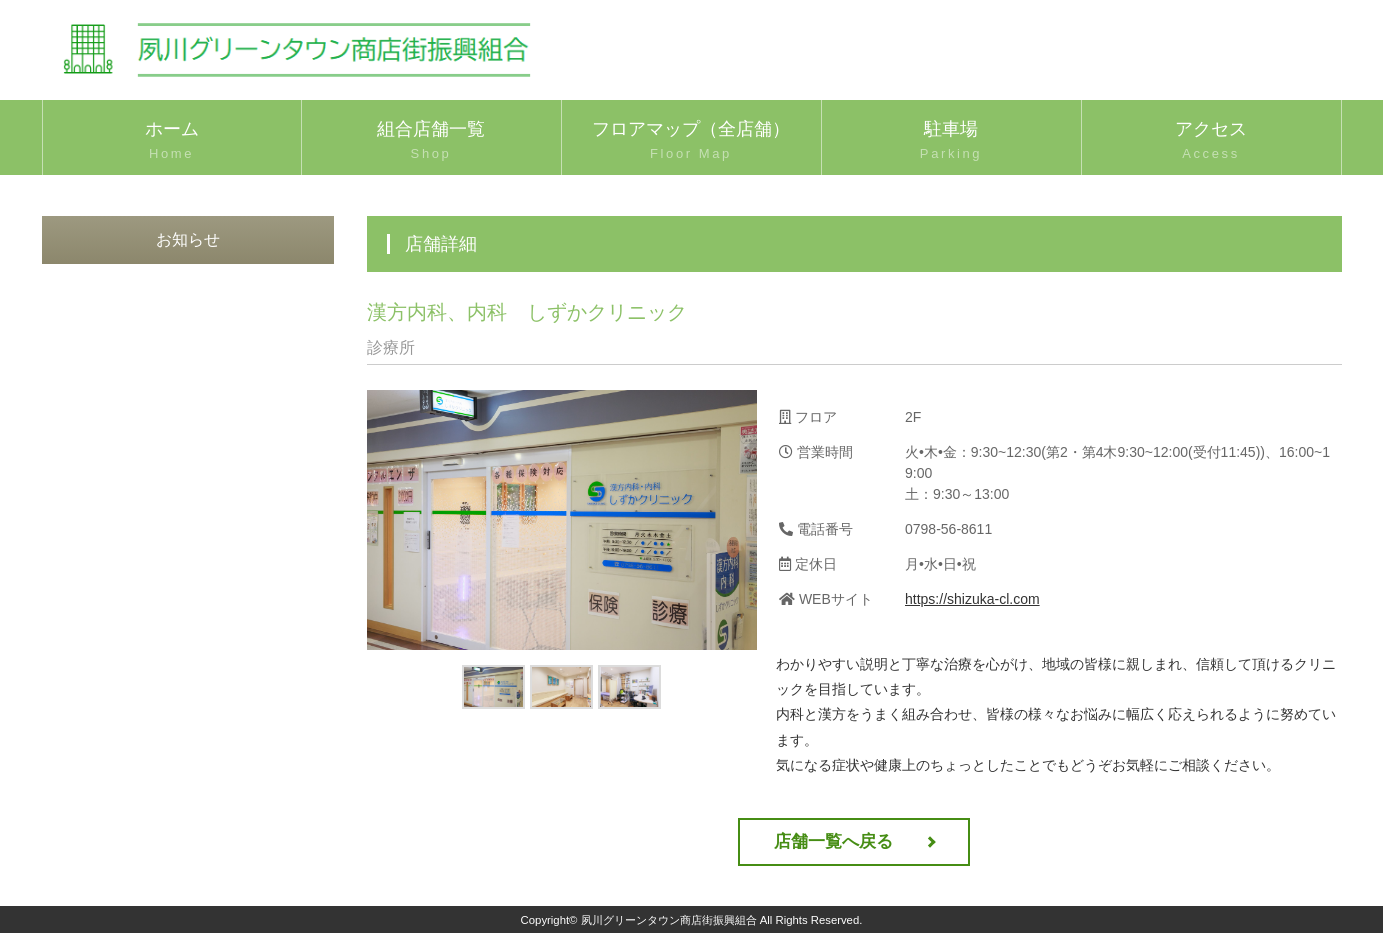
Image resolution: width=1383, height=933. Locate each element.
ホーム (172, 142)
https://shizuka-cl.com (972, 599)
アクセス (1211, 142)
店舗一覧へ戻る (833, 841)
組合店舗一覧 (431, 142)
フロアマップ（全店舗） (691, 142)
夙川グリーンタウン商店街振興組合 (669, 920)
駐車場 (951, 142)
